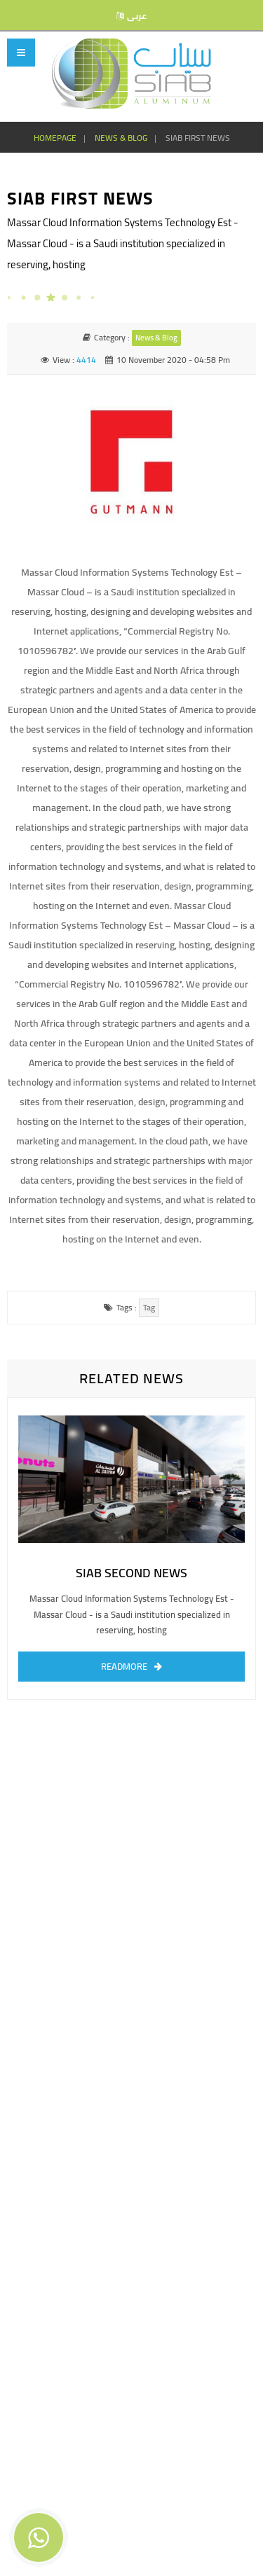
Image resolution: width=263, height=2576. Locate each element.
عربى (137, 16)
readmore (124, 1666)
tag (149, 1307)
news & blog (121, 138)
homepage (55, 138)
